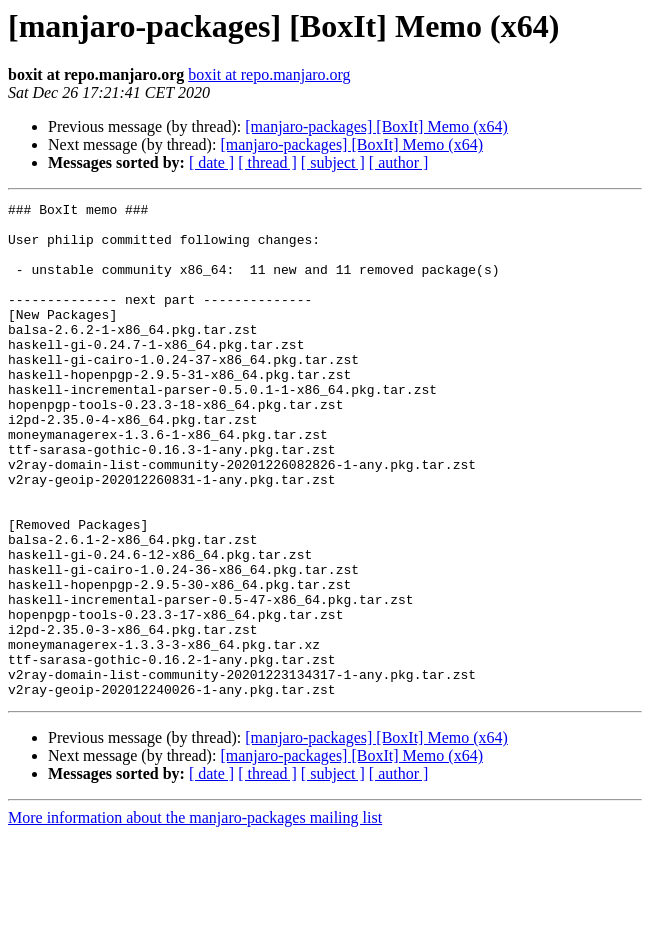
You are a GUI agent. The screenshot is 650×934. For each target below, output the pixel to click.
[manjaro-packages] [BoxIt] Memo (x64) (376, 126)
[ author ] (399, 162)
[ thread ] (267, 162)
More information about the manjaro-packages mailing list (195, 916)
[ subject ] (333, 162)
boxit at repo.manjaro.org (269, 74)
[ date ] (211, 162)
